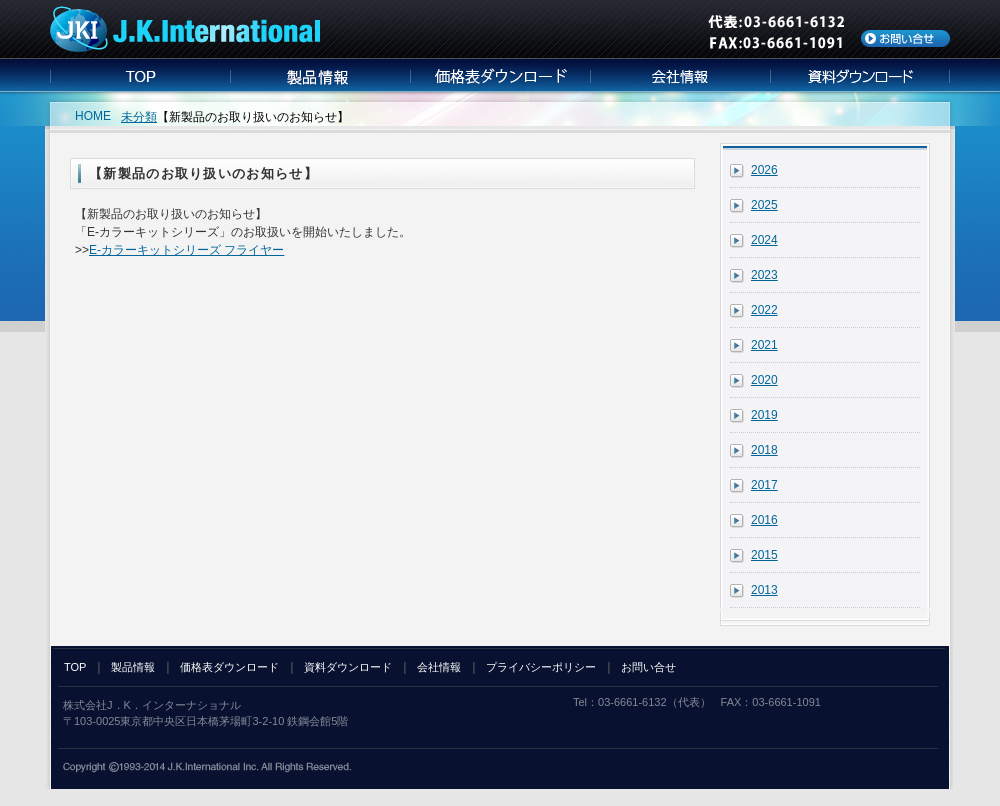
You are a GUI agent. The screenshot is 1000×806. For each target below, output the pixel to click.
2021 (764, 345)
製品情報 (133, 667)
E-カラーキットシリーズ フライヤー (186, 250)
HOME (93, 116)
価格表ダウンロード (229, 667)
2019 (764, 415)
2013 (764, 590)
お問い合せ (648, 667)
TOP (75, 667)
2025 (764, 205)
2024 (764, 240)
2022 (764, 310)
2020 (764, 380)
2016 (764, 520)
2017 (764, 485)
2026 (764, 170)
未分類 (139, 117)
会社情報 (439, 667)
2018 (764, 450)
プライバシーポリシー (541, 667)
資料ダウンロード (348, 667)
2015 (764, 555)
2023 (764, 275)
